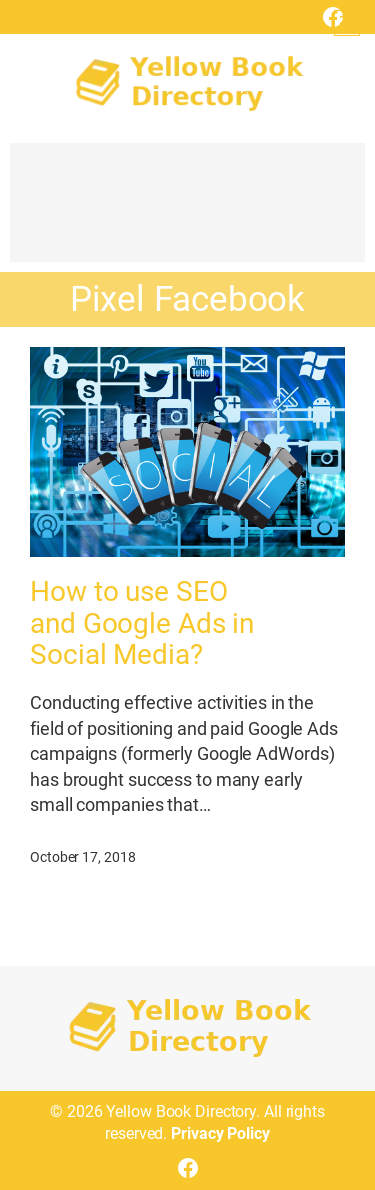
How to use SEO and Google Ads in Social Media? (142, 623)
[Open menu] (347, 23)
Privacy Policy (220, 1133)
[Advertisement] (187, 212)
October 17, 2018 (82, 857)
